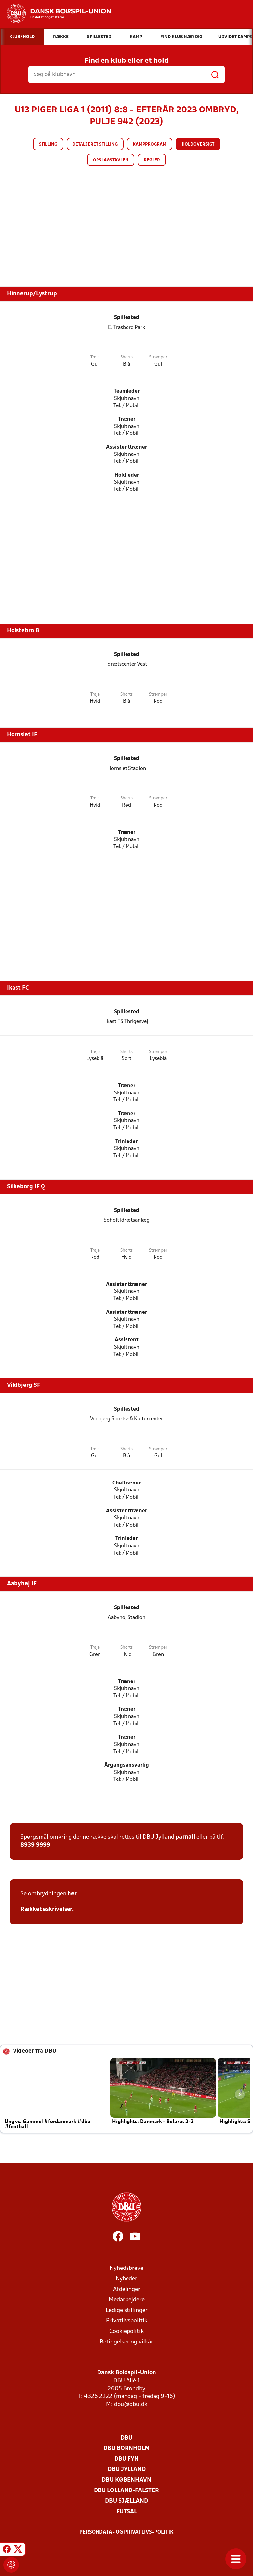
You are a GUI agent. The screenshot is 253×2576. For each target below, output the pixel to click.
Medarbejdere (127, 2300)
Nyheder (126, 2279)
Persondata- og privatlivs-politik (126, 2532)
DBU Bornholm (126, 2448)
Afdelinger (126, 2289)
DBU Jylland (127, 2469)
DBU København (126, 2480)
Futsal (126, 2512)
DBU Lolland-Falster (126, 2490)
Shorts (126, 357)
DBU (126, 2438)
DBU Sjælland (126, 2501)
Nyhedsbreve (126, 2268)
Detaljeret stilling (95, 144)
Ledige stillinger (127, 2310)
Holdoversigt (198, 144)
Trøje (95, 357)
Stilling (48, 144)
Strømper (158, 357)
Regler (152, 160)
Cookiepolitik (126, 2331)
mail (189, 1837)
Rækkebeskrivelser (46, 1909)
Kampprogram (149, 144)
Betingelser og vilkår (126, 2342)
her (72, 1894)
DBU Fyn (126, 2459)
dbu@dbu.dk (130, 2404)
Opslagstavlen (110, 160)
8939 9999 (35, 1845)
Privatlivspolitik (126, 2321)
